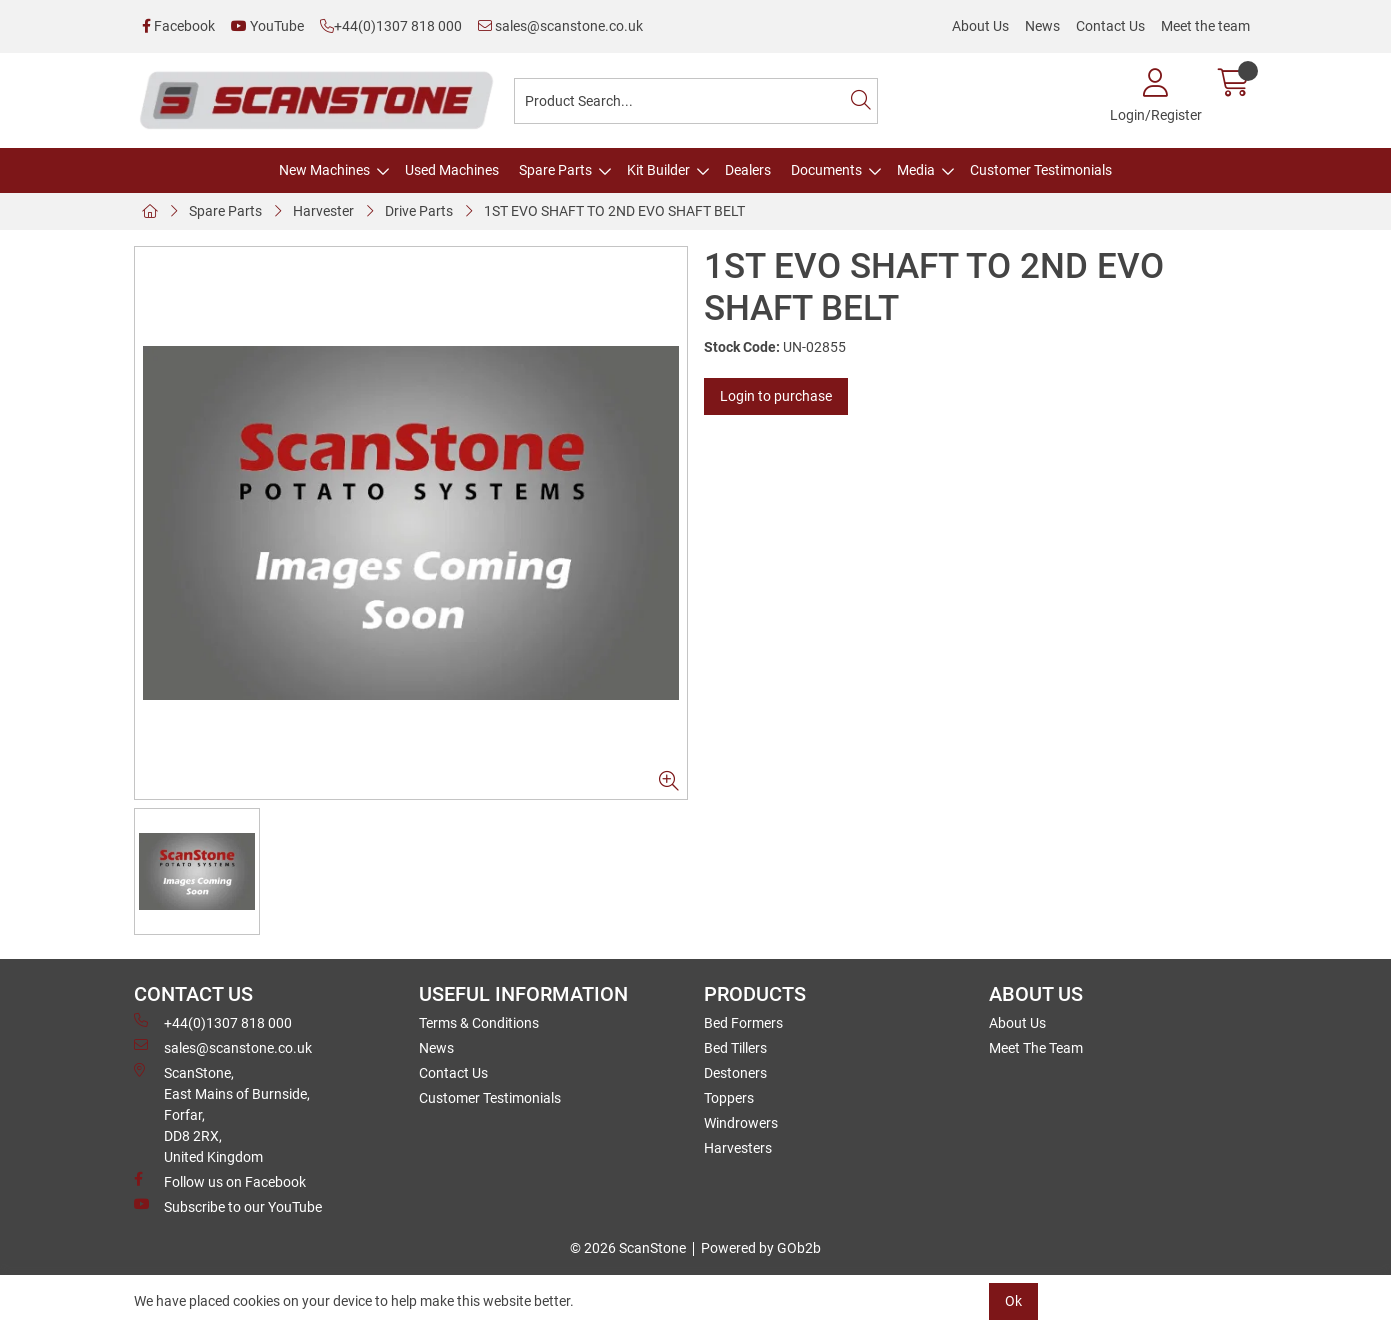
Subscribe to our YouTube (228, 1206)
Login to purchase (776, 396)
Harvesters (738, 1148)
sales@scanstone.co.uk (560, 26)
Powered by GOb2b (761, 1248)
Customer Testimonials (1041, 170)
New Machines (324, 170)
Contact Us (1110, 26)
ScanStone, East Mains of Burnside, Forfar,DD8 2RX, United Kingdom (222, 1114)
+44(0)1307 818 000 (391, 26)
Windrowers (741, 1123)
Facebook (178, 26)
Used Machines (452, 170)
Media (916, 170)
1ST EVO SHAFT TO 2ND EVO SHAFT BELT (614, 211)
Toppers (729, 1098)
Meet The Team (1036, 1048)
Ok (1013, 1301)
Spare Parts (555, 170)
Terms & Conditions (479, 1023)
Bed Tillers (735, 1048)
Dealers (748, 170)
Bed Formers (743, 1023)
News (1042, 26)
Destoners (735, 1073)
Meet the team (1205, 26)
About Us (980, 26)
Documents (826, 170)
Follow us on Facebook (220, 1181)
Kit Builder (658, 170)
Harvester (323, 211)
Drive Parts (419, 211)
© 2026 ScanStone (628, 1248)
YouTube (267, 26)
